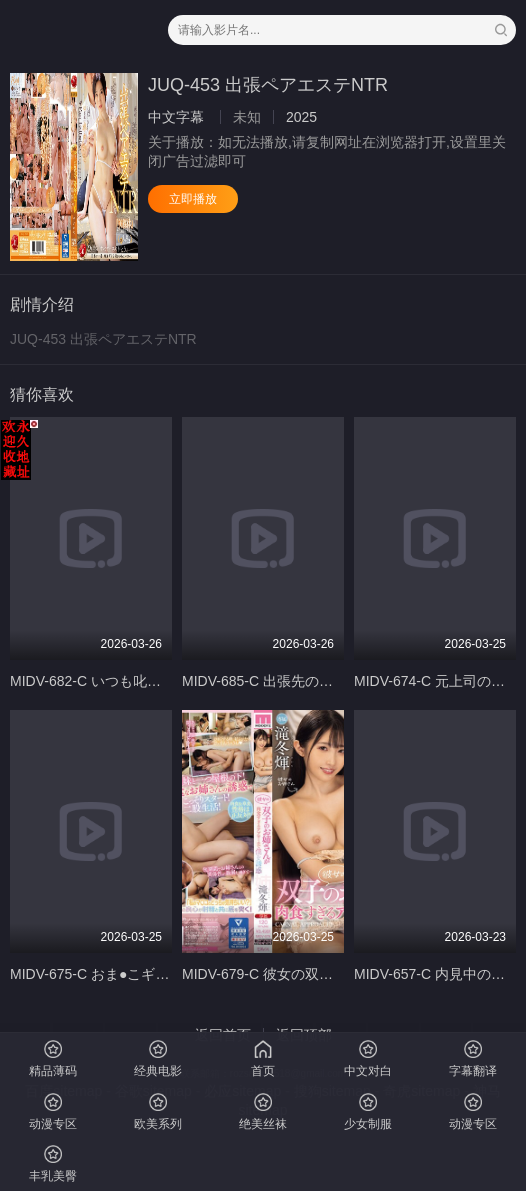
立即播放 (193, 199)
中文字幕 (176, 117)
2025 (301, 117)
